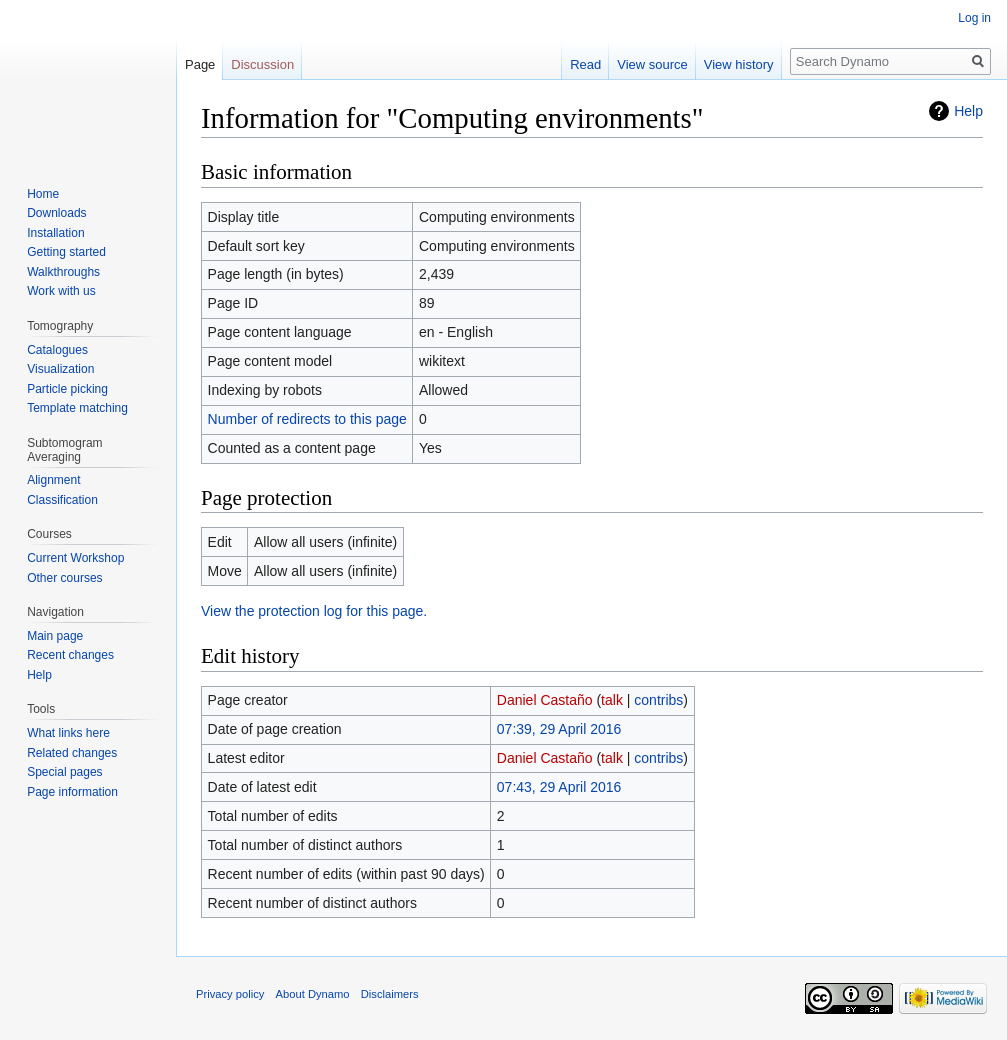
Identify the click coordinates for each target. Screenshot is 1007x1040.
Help (968, 111)
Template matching (77, 408)
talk (612, 700)
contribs (658, 700)
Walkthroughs (63, 272)
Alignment (53, 480)
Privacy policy (230, 994)
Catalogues (57, 350)
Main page (55, 636)
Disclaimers (390, 994)
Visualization (60, 369)
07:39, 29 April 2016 (559, 729)
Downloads (56, 213)
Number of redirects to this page (307, 419)
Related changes (72, 753)
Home (43, 194)
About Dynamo (313, 994)
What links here (68, 733)
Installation (55, 233)
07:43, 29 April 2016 (559, 787)
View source (652, 64)
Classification (62, 500)
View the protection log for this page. (314, 611)
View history (739, 64)
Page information (72, 792)
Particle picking (67, 389)
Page (200, 64)
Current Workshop (75, 558)
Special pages (64, 772)
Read (585, 64)
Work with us (61, 291)
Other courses (64, 578)
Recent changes (70, 655)
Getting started (66, 252)
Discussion (262, 64)
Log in (974, 18)
